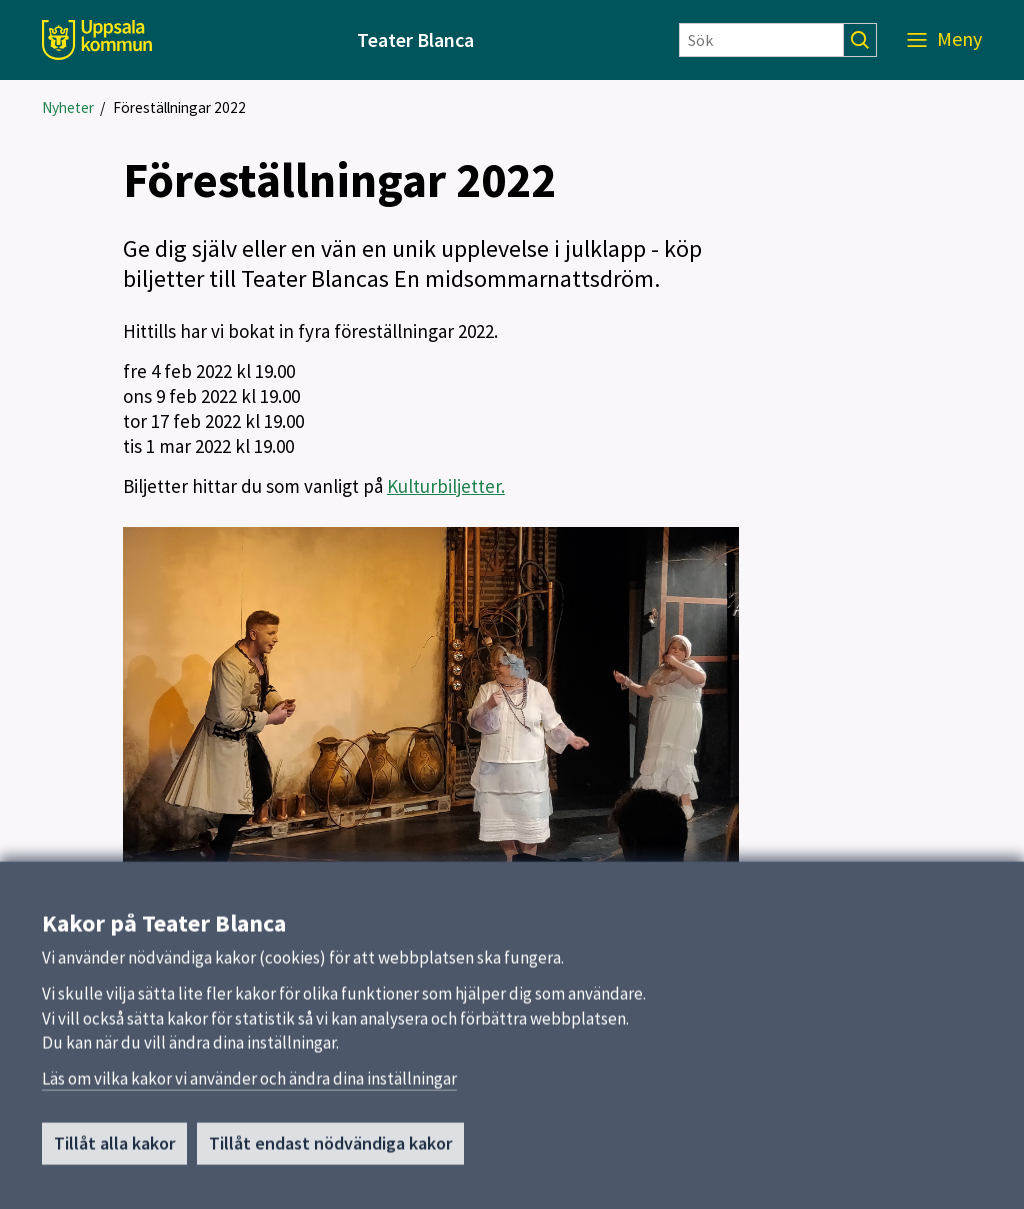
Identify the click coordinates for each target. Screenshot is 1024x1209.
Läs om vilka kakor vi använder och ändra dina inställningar (249, 1089)
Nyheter (68, 107)
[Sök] (761, 40)
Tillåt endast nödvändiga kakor (330, 1153)
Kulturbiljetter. (446, 486)
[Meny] (944, 40)
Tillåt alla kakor (114, 1153)
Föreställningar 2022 (179, 107)
